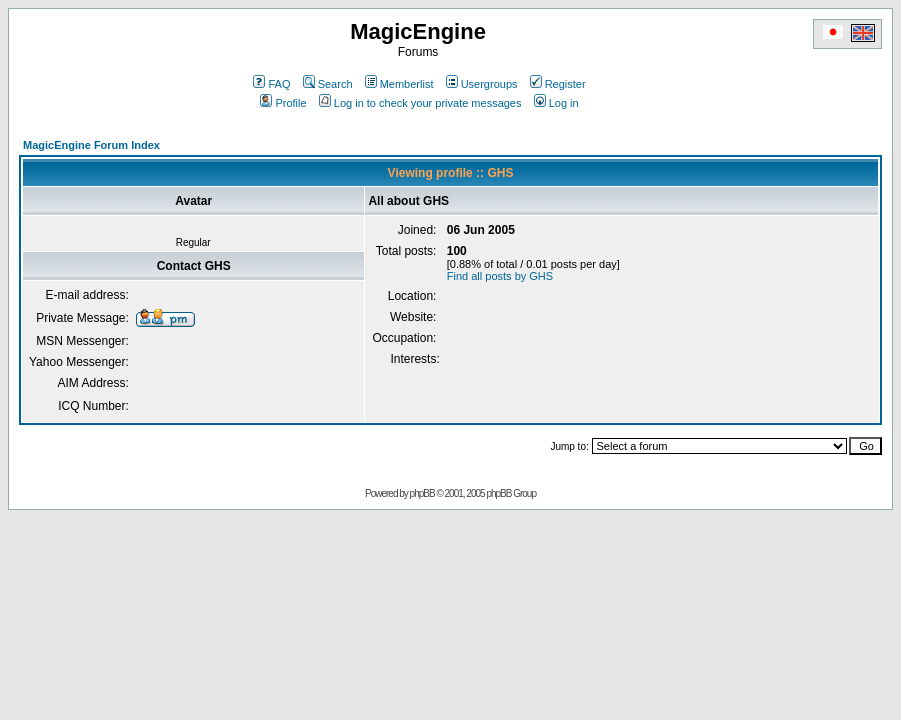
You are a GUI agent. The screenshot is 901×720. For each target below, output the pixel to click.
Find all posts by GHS (500, 276)
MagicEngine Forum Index (91, 145)
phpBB (422, 493)
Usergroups (482, 84)
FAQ (271, 84)
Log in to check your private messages (420, 103)
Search (328, 84)
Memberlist (399, 84)
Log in (556, 103)
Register (558, 84)
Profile (283, 103)
